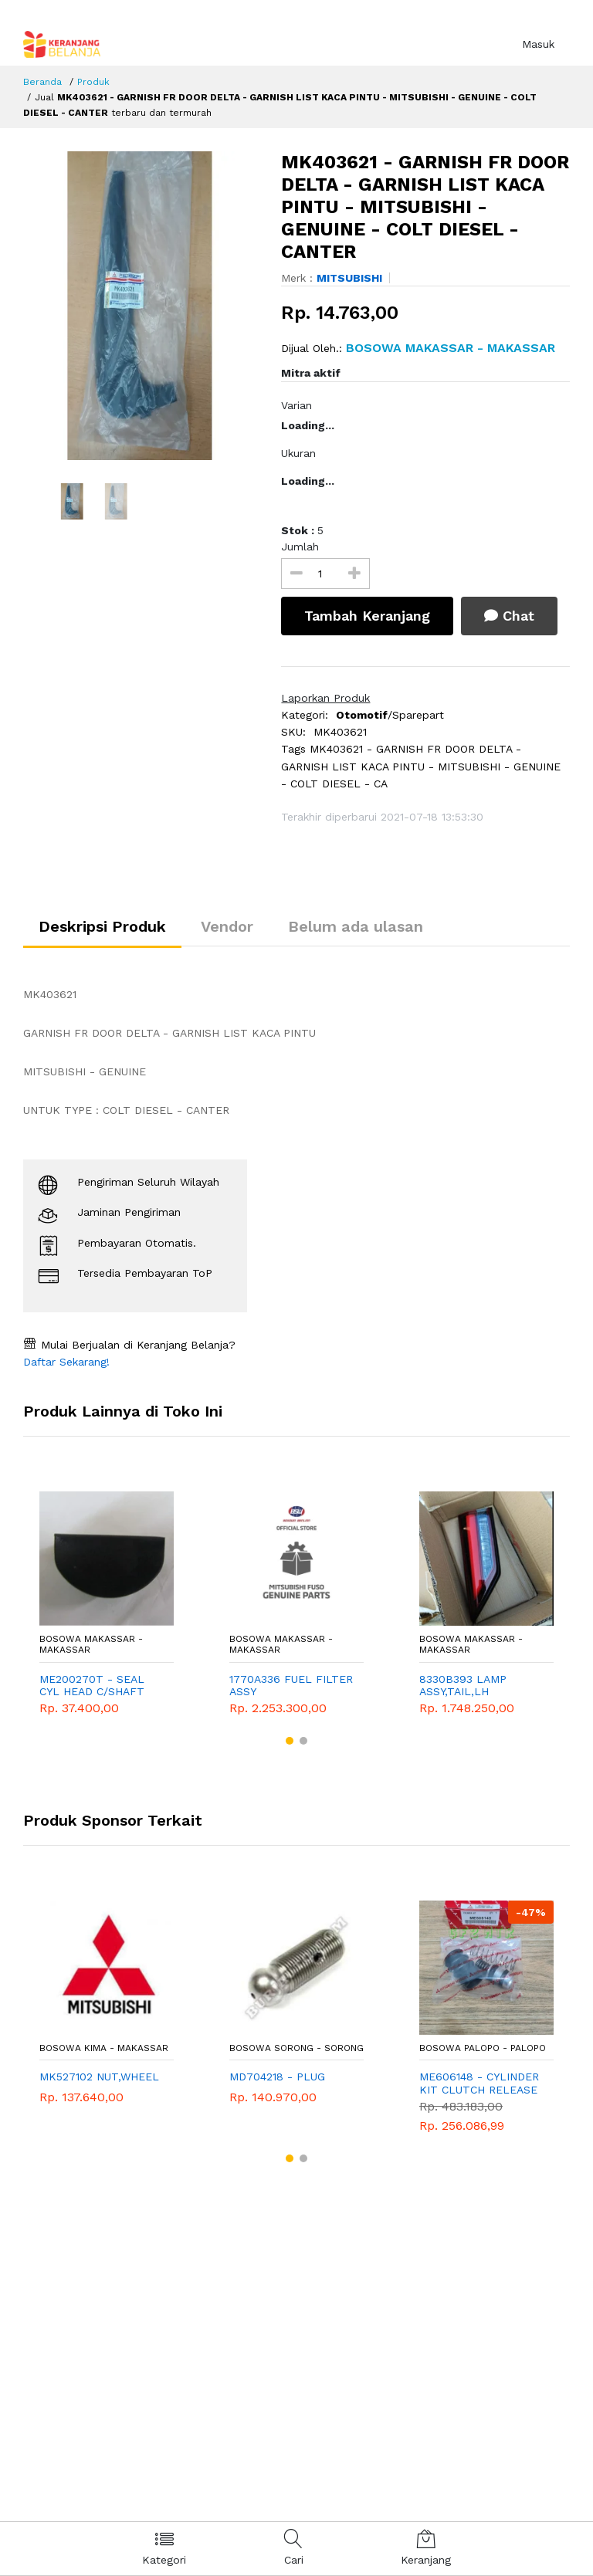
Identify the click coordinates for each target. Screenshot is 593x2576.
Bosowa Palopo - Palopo (482, 2048)
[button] (289, 1741)
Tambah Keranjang (367, 616)
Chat (509, 616)
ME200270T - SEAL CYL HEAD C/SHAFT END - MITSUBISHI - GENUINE (93, 1686)
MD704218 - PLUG (277, 2076)
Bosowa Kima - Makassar (103, 2048)
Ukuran (298, 453)
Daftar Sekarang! (66, 1362)
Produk (93, 81)
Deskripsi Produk (102, 926)
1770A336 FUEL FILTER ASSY (291, 1685)
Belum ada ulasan (355, 926)
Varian (296, 405)
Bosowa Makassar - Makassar (91, 1644)
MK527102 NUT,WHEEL (99, 2076)
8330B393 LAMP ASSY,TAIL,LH (463, 1685)
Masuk (538, 44)
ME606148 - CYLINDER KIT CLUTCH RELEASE (479, 2083)
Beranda (42, 81)
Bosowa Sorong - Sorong (296, 2048)
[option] (141, 305)
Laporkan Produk (325, 698)
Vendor (227, 926)
